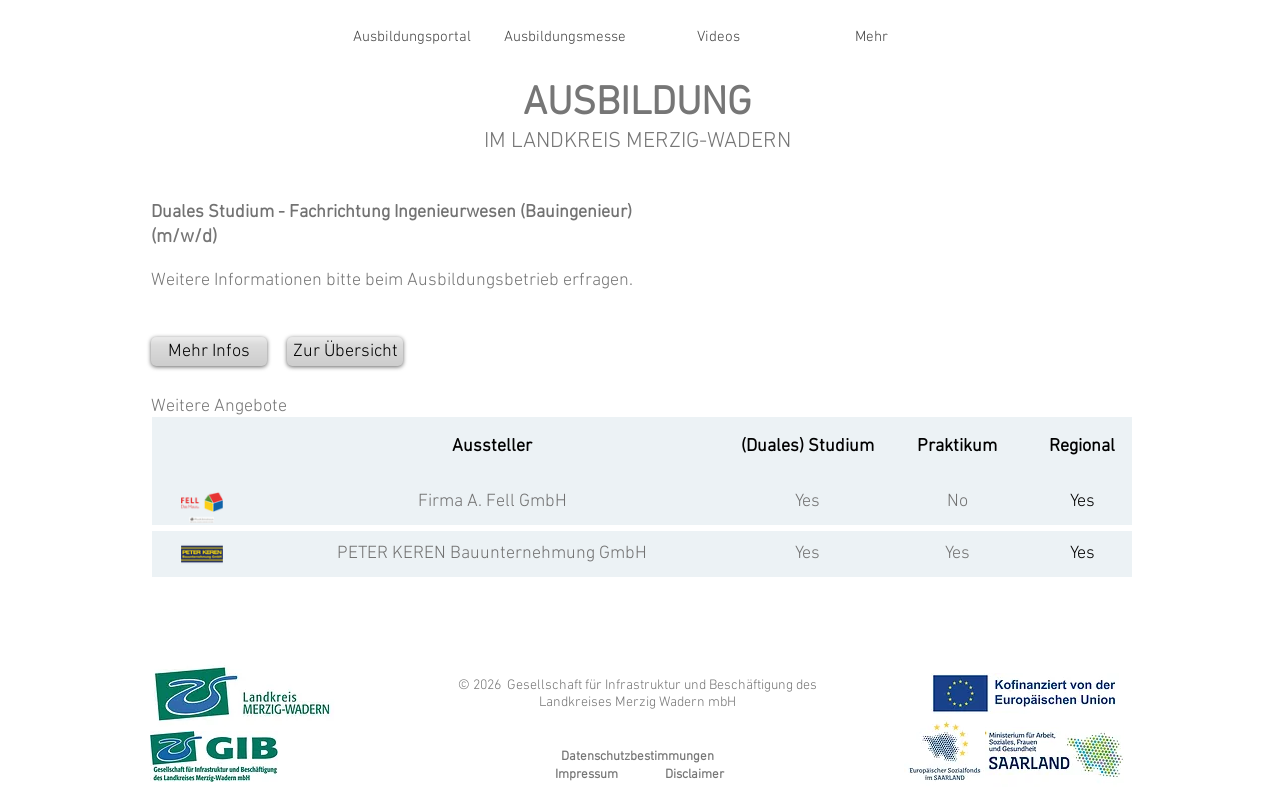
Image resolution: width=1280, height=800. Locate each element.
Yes (807, 501)
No (957, 501)
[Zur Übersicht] (345, 351)
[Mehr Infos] (209, 351)
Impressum (586, 775)
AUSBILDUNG (637, 104)
